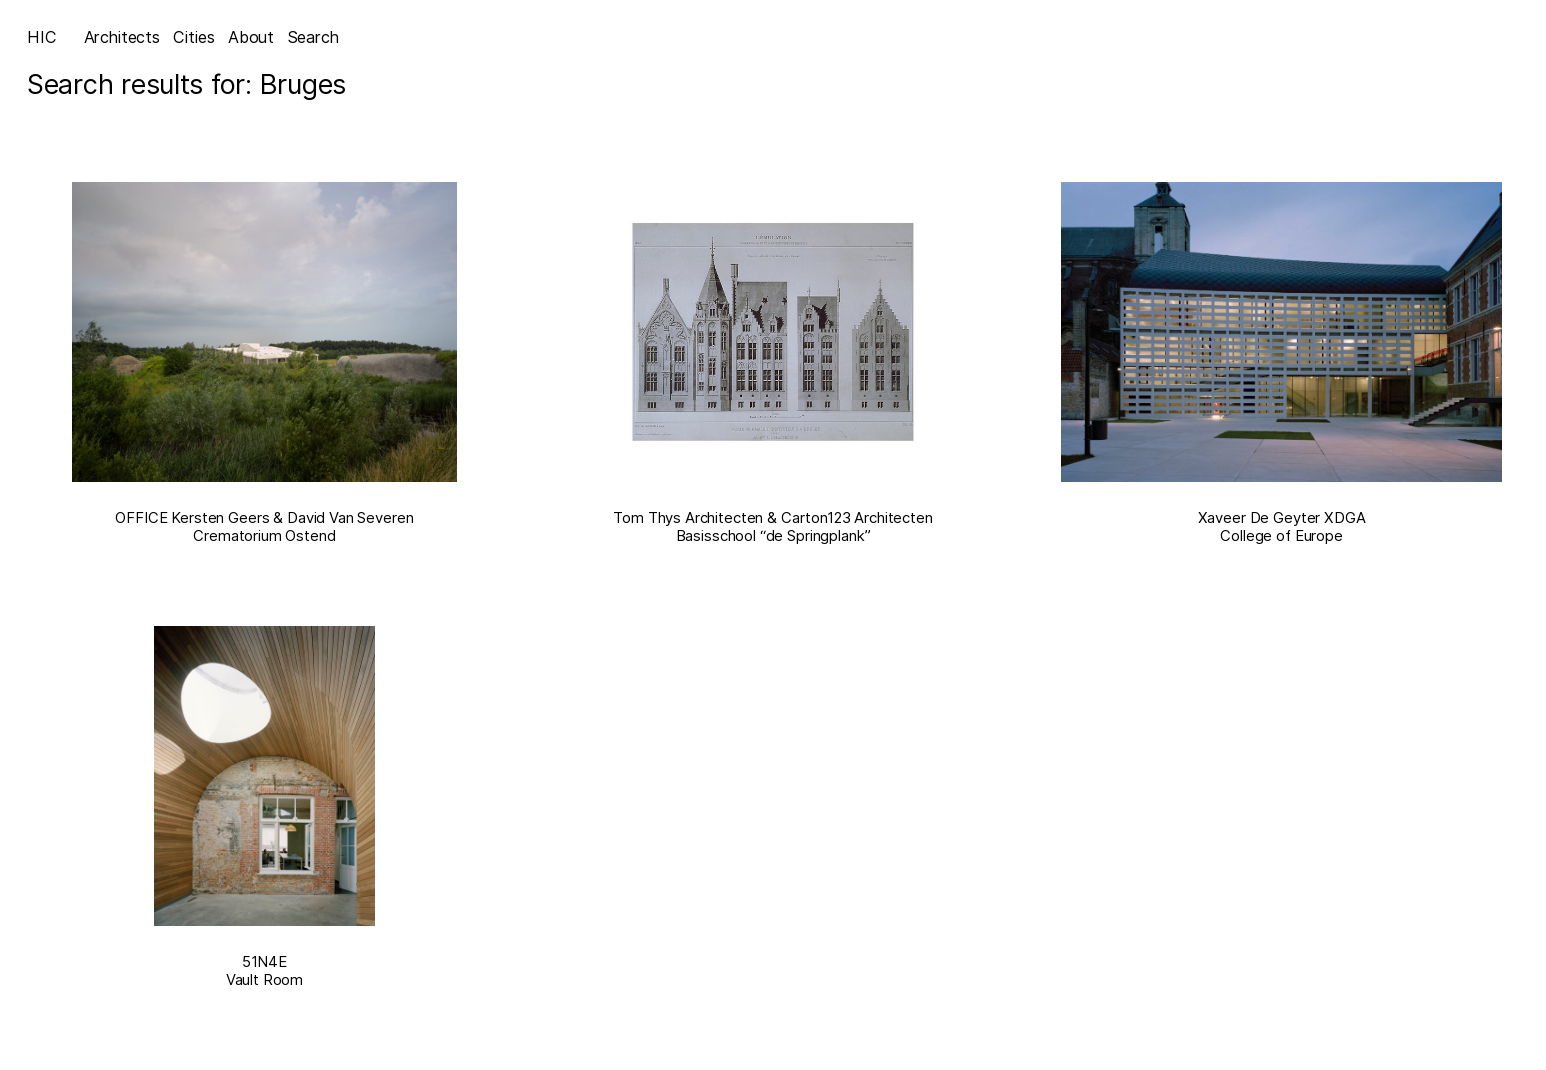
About (251, 37)
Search (313, 37)
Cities (193, 37)
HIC (42, 37)
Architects (122, 37)
